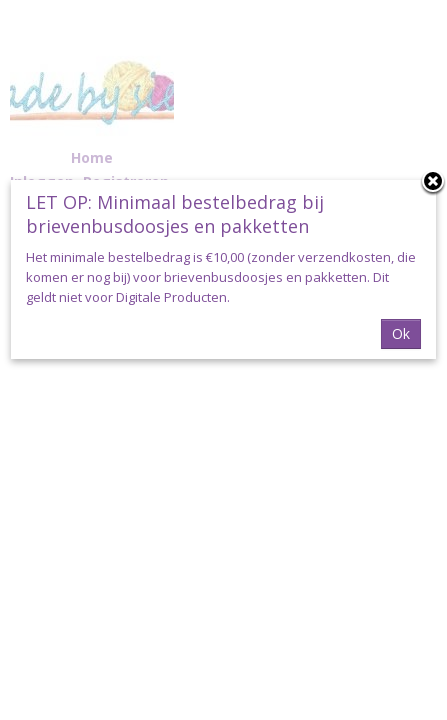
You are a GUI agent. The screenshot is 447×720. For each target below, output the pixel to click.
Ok (401, 333)
